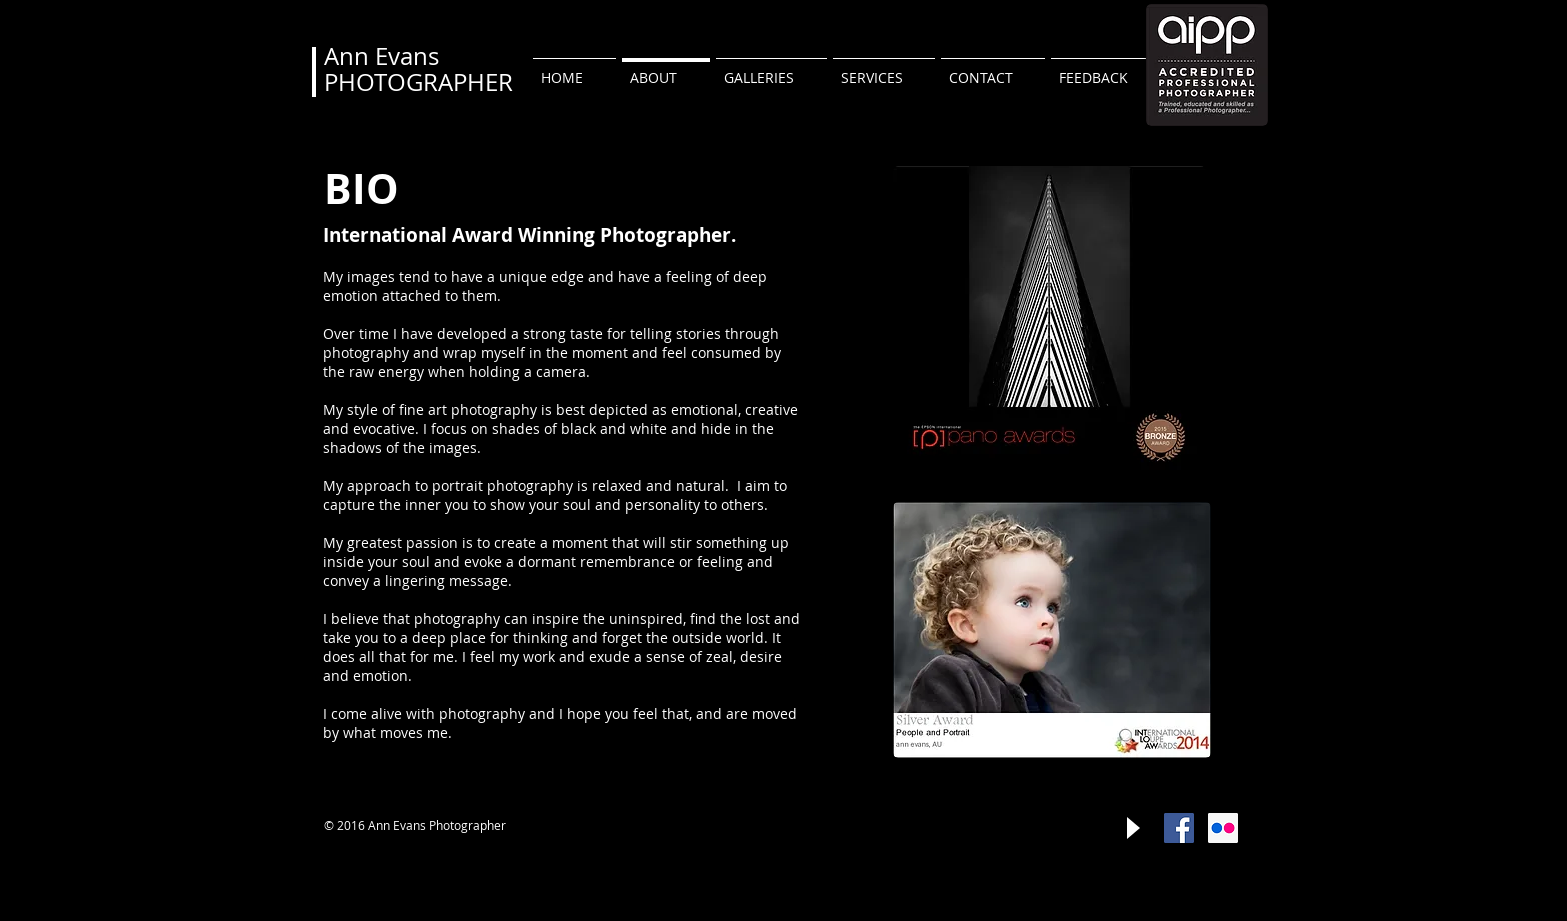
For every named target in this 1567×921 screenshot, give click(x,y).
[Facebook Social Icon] (1179, 828)
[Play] (1132, 828)
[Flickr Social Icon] (1223, 828)
